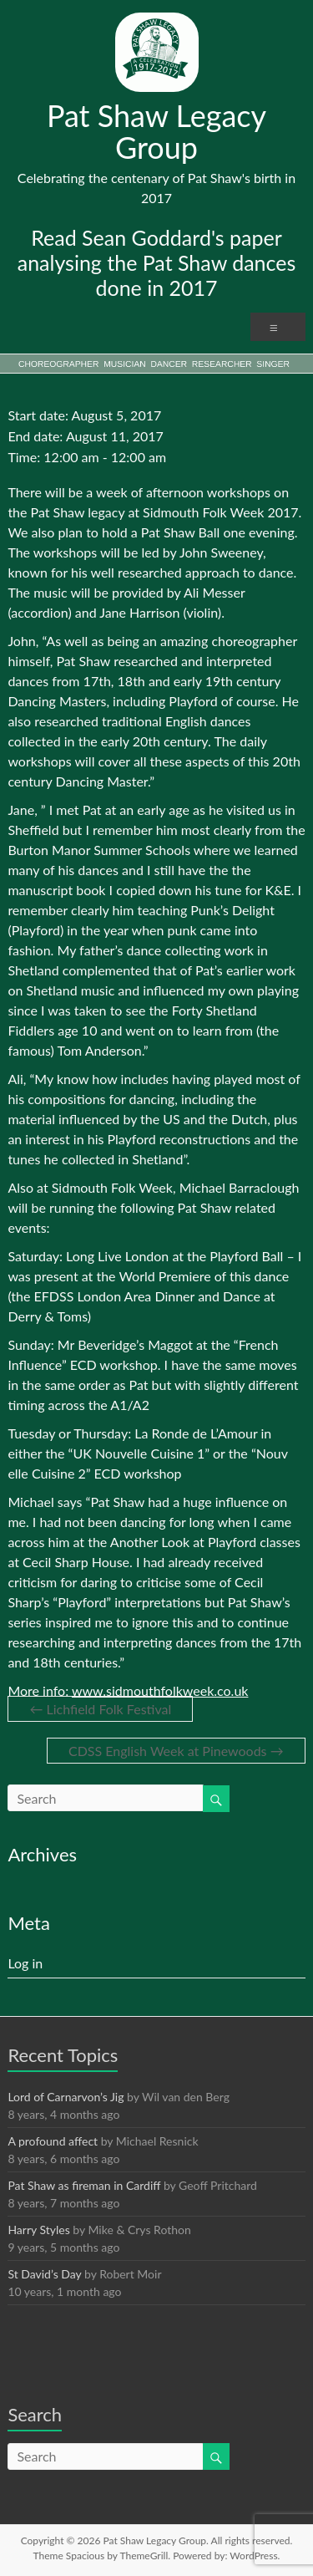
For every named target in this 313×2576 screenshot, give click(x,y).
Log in (25, 1963)
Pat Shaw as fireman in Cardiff (84, 2185)
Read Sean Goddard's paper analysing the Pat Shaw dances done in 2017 (157, 262)
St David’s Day (44, 2274)
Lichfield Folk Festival (100, 1709)
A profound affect (53, 2141)
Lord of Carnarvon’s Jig (66, 2097)
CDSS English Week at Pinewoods (176, 1751)
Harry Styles (38, 2229)
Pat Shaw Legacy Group (156, 131)
